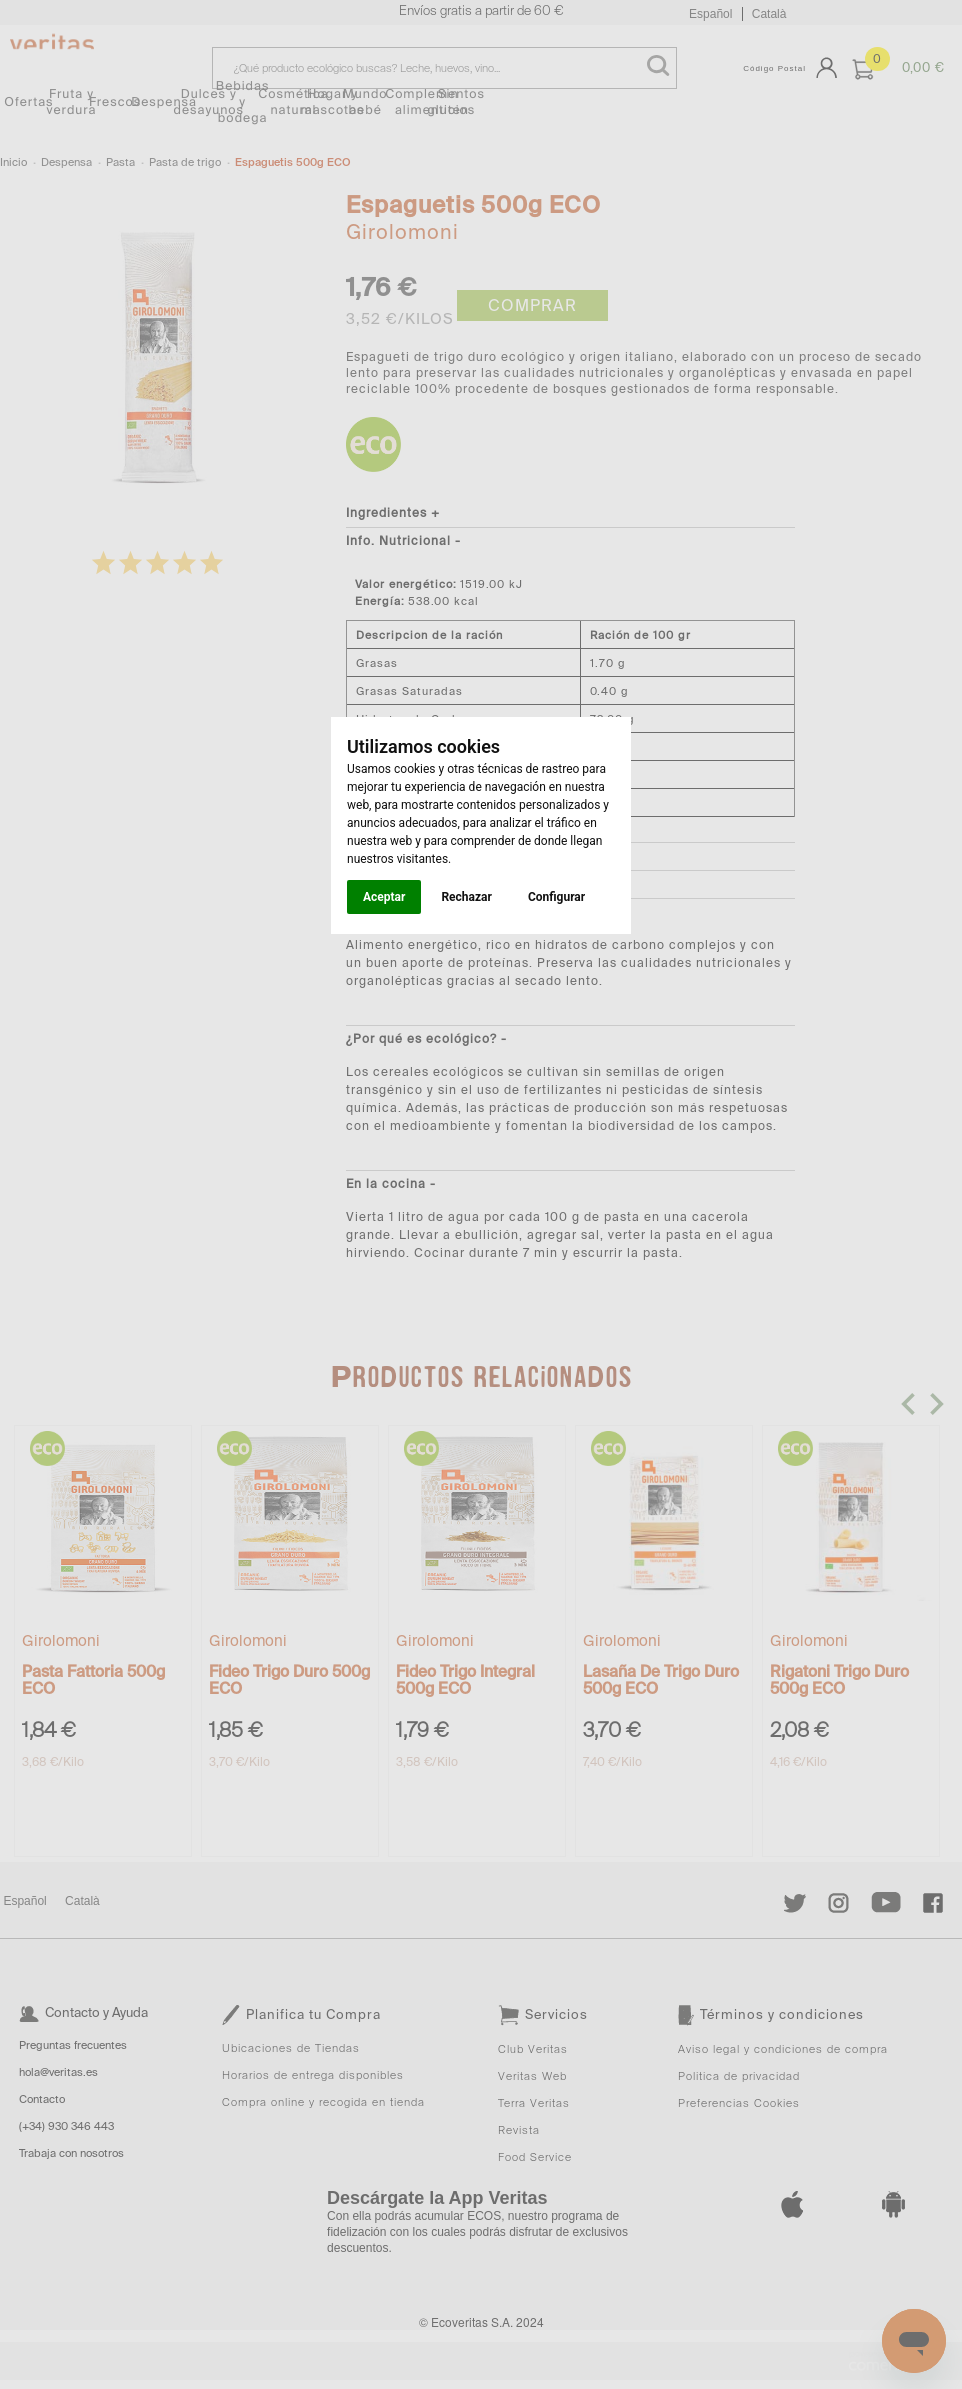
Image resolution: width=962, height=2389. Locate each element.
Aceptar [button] (384, 897)
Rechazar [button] (466, 897)
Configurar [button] (556, 897)
